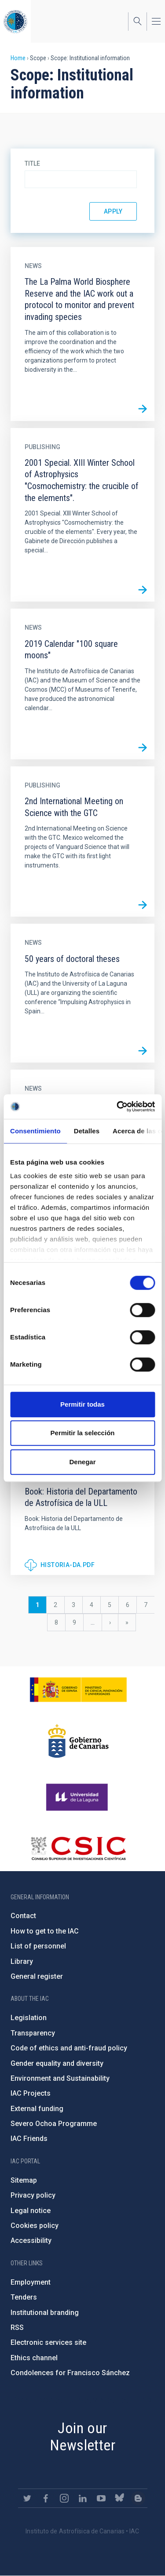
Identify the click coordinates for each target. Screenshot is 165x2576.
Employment (31, 2282)
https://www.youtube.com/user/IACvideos (101, 2498)
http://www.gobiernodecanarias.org (78, 1741)
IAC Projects (31, 2093)
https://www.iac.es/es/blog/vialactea (138, 2498)
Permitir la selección (83, 1433)
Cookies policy (35, 2225)
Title (32, 163)
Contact (23, 1916)
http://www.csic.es (78, 1848)
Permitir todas (82, 1404)
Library (22, 1961)
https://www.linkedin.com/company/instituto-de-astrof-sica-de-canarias (82, 2498)
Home (18, 58)
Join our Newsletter (82, 2436)
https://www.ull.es (78, 1797)
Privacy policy (33, 2195)
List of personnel (38, 1946)
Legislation (29, 2018)
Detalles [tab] (86, 1131)
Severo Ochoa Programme (54, 2123)
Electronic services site (48, 2342)
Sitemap (24, 2180)
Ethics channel (34, 2358)
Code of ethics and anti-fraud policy (69, 2048)
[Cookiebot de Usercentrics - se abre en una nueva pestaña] (117, 1106)
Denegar (82, 1462)
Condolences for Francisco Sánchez (70, 2373)
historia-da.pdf (67, 1564)
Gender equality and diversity (57, 2063)
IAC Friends (29, 2138)
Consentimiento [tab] (35, 1131)
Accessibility (31, 2240)
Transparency (33, 2033)
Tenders (24, 2297)
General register (37, 1976)
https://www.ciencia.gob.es (78, 1689)
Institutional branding (45, 2312)
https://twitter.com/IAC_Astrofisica (27, 2498)
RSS (17, 2327)
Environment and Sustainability (60, 2078)
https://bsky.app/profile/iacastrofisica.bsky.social (119, 2498)
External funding (37, 2108)
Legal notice (31, 2210)
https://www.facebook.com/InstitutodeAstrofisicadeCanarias (46, 2498)
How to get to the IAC (45, 1931)
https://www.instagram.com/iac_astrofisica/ (64, 2498)
